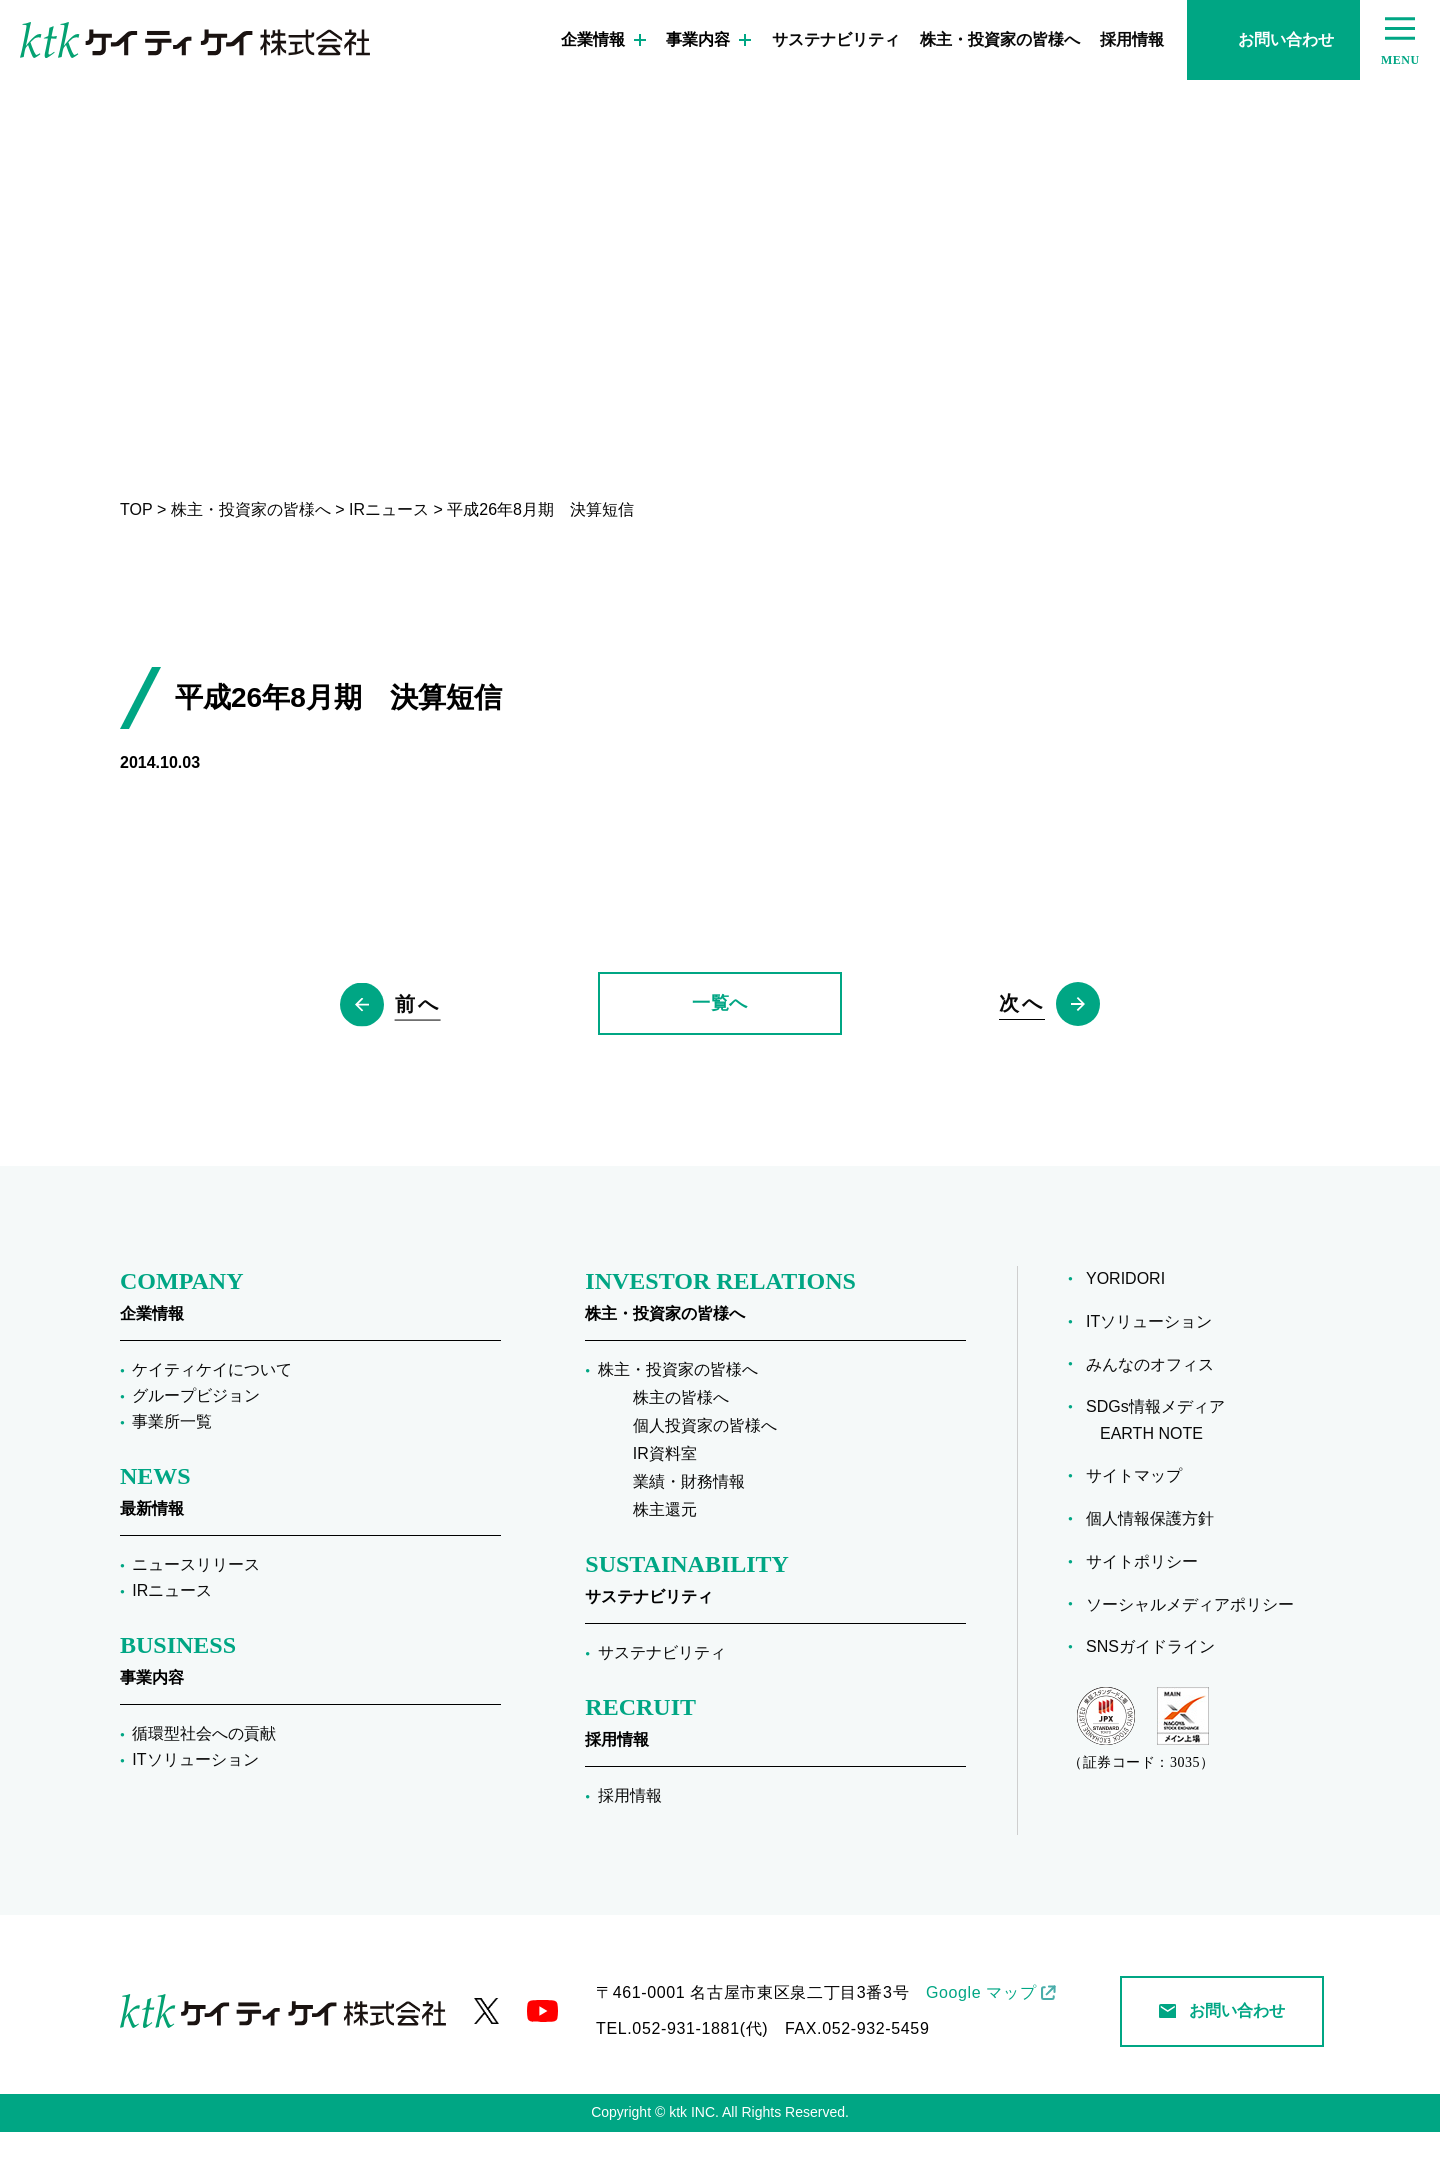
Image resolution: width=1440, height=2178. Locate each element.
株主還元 (665, 1555)
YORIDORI (1132, 1324)
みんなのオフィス (1157, 1409)
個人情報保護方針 (1157, 1563)
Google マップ (981, 2038)
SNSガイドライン (1157, 1692)
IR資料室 (665, 1499)
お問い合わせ (1273, 39)
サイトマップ (1141, 1521)
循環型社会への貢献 (204, 1779)
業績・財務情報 (689, 1527)
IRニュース (172, 1636)
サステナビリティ (836, 39)
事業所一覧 (172, 1467)
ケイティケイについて (212, 1415)
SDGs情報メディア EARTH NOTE (1162, 1466)
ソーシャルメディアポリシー (1197, 1649)
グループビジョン (196, 1441)
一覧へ (720, 1026)
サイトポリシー (1149, 1606)
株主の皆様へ (681, 1443)
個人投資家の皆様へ (705, 1471)
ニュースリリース (196, 1610)
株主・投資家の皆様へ (1000, 39)
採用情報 (1132, 39)
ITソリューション (195, 1805)
